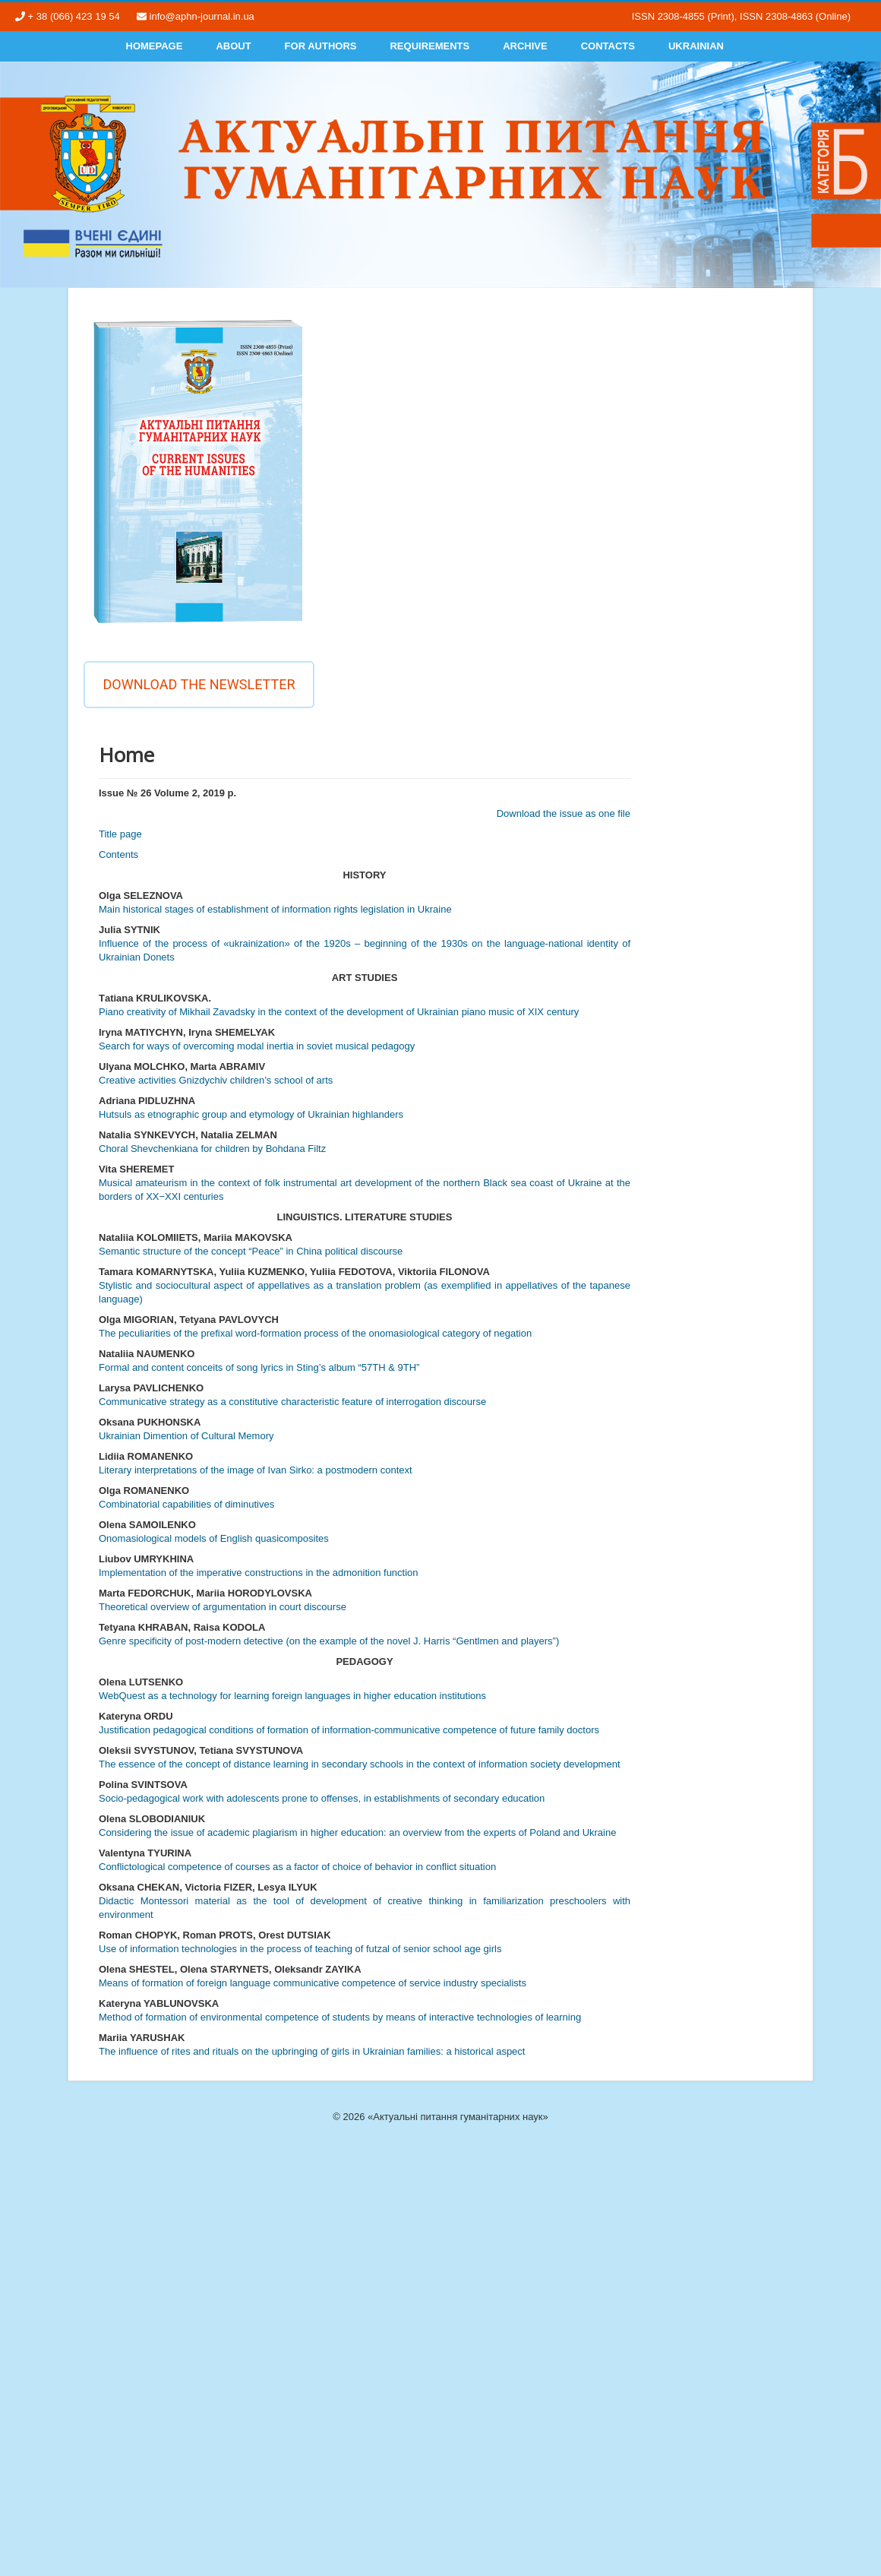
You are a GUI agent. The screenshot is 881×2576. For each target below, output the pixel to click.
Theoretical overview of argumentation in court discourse (222, 1606)
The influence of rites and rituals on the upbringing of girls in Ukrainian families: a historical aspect (312, 2051)
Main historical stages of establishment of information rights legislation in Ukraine (275, 909)
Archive (525, 46)
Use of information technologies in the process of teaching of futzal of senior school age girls (300, 1948)
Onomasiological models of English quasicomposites (214, 1538)
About (233, 46)
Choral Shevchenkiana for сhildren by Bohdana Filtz (212, 1148)
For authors (321, 46)
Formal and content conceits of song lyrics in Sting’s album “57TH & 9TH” (259, 1367)
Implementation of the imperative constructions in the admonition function (258, 1572)
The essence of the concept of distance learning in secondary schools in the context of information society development (359, 1764)
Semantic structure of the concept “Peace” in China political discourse (251, 1251)
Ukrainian (696, 46)
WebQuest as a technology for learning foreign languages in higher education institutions (292, 1695)
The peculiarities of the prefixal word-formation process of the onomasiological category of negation (315, 1333)
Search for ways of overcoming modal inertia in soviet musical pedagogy (257, 1046)
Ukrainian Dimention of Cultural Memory (186, 1435)
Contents (118, 854)
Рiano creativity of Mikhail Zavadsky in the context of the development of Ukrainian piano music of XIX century (339, 1011)
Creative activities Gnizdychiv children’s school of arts (216, 1080)
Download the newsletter (199, 684)
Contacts (608, 46)
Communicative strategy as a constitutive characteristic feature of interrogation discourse (292, 1401)
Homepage (154, 46)
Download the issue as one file (563, 813)
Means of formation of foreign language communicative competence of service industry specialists (312, 1983)
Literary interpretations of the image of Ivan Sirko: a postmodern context (255, 1470)
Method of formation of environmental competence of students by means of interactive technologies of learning (340, 2017)
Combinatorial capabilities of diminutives (186, 1504)
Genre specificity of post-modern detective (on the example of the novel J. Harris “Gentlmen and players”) (329, 1641)
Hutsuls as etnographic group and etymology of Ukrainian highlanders (251, 1114)
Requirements (429, 46)
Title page (120, 834)
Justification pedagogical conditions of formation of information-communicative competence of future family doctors (349, 1730)
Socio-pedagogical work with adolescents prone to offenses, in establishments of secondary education (322, 1798)
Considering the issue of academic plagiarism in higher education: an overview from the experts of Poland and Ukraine (357, 1832)
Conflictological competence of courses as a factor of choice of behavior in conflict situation (297, 1866)
